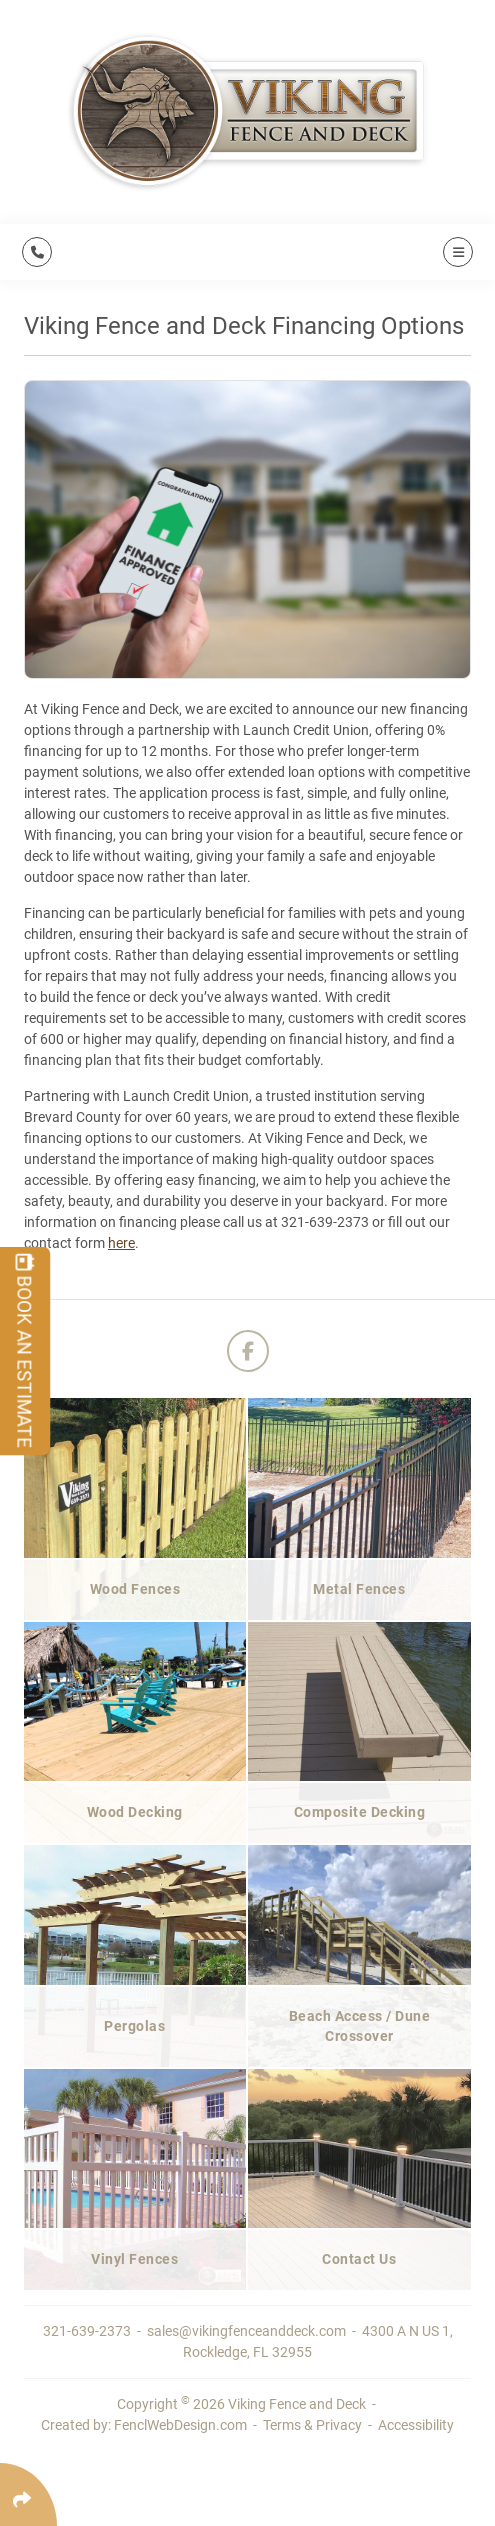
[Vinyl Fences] (136, 2179)
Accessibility (416, 2425)
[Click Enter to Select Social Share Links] (28, 2494)
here (121, 1243)
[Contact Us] (360, 2179)
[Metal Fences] (360, 1508)
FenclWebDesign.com (180, 2425)
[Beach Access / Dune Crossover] (360, 1955)
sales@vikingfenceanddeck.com (248, 2331)
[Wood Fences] (136, 1508)
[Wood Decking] (136, 1732)
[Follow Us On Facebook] (248, 1351)
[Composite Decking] (360, 1732)
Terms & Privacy (312, 2425)
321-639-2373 (88, 2331)
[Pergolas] (136, 1955)
